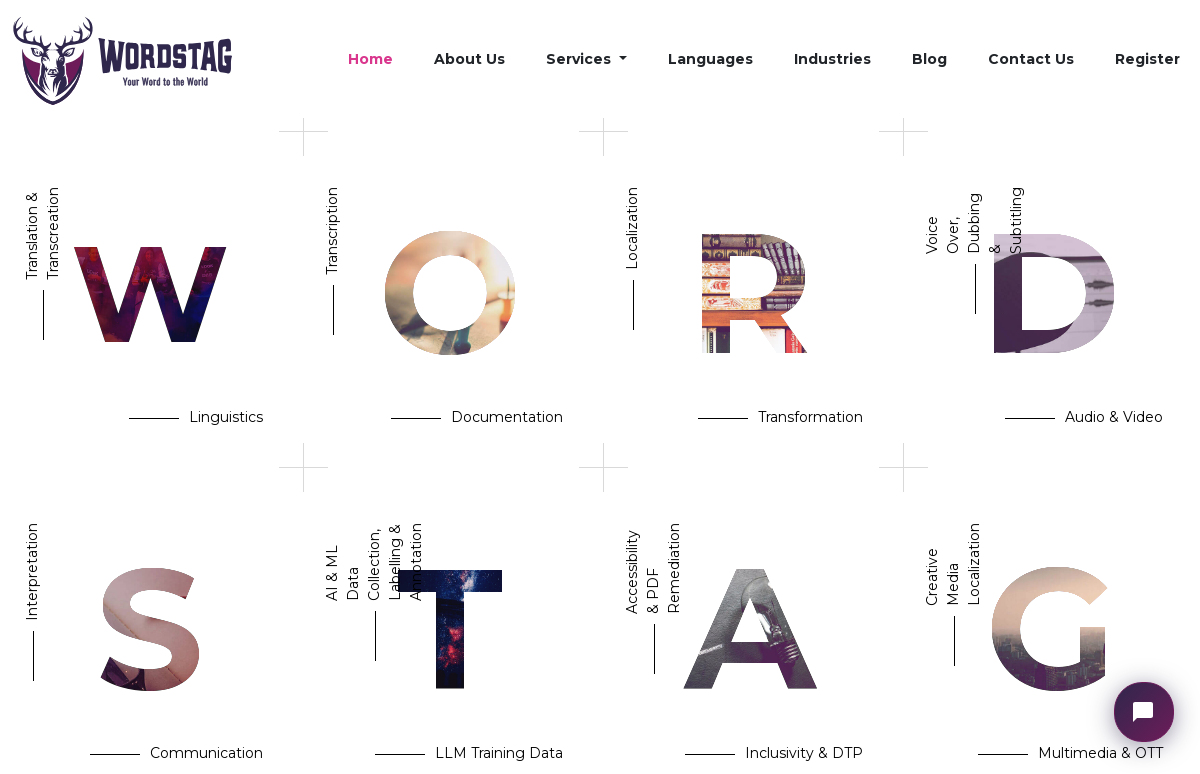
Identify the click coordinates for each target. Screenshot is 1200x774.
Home (370, 59)
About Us (469, 59)
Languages (710, 59)
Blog (929, 59)
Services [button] (580, 59)
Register (1147, 59)
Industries (832, 59)
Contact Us (1031, 59)
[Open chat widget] (1144, 712)
